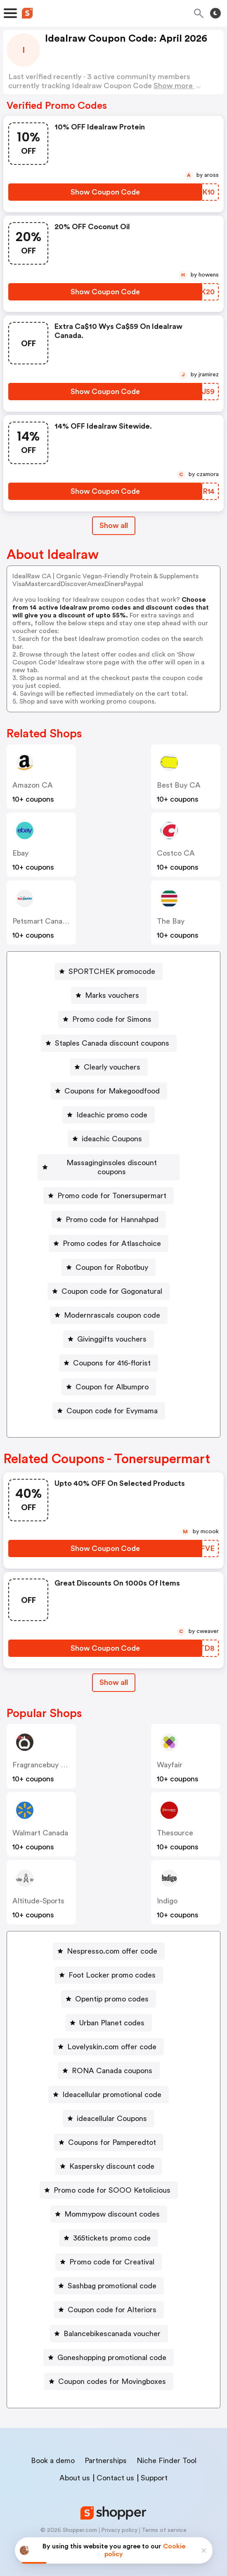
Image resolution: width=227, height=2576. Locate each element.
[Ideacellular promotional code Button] (108, 2085)
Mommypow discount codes (112, 2205)
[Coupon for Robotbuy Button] (108, 1258)
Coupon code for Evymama (112, 1401)
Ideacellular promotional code (111, 2085)
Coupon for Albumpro (112, 1378)
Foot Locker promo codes (112, 1966)
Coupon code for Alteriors (112, 2300)
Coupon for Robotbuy (112, 1258)
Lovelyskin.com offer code (111, 2037)
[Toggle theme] (215, 13)
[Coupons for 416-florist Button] (108, 1354)
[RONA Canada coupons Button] (109, 2061)
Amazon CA (32, 785)
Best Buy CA (179, 785)
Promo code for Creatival (111, 2253)
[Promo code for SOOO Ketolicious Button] (109, 2181)
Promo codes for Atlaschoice (112, 1234)
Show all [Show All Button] (113, 525)
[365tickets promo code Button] (108, 2229)
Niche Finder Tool (166, 2451)
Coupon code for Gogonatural (111, 1282)
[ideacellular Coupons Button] (108, 2109)
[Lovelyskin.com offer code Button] (108, 2037)
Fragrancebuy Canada (49, 1756)
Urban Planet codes (111, 2014)
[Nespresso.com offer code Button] (109, 1942)
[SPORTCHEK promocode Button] (108, 971)
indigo (167, 1892)
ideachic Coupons (112, 1139)
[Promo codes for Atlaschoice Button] (108, 1234)
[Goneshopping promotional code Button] (108, 2348)
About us (74, 2469)
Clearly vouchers (112, 1067)
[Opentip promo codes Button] (108, 1990)
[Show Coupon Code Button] (105, 192)
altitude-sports (38, 1892)
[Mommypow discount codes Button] (108, 2205)
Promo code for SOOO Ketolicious (112, 2181)
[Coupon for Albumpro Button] (108, 1378)
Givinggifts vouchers (112, 1330)
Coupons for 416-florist (112, 1354)
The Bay (170, 921)
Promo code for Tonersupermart (111, 1186)
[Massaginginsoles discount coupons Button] (109, 1162)
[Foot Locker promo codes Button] (108, 1966)
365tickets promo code (112, 2229)
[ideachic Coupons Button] (108, 1138)
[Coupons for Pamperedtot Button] (108, 2133)
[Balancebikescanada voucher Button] (109, 2324)
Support (154, 2469)
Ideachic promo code (111, 1115)
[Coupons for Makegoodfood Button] (108, 1091)
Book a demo (53, 2451)
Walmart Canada (40, 1824)
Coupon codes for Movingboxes (112, 2372)
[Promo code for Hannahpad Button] (109, 1210)
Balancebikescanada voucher (112, 2324)
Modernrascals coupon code (112, 1306)
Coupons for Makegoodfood (112, 1091)
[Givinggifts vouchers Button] (108, 1330)
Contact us (115, 2469)
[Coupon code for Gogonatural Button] (108, 1282)
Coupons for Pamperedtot (112, 2133)
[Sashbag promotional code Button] (109, 2276)
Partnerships (106, 2451)
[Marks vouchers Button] (109, 995)
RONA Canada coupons (112, 2061)
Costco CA (176, 853)
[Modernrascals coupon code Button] (109, 1306)
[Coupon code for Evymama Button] (108, 1401)
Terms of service (164, 2521)
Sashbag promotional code (112, 2276)
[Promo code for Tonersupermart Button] (108, 1186)
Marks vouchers (112, 995)
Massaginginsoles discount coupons (112, 1162)
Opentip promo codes (112, 1990)
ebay (20, 853)
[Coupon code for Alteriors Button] (109, 2300)
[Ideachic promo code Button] (108, 1115)
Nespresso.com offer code (112, 1942)
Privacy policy (119, 2521)
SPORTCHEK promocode (112, 971)
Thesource (175, 1824)
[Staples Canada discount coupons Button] (109, 1043)
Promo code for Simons (111, 1019)
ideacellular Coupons (112, 2109)
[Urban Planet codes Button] (108, 2013)
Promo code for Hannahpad (112, 1210)
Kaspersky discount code (111, 2157)
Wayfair (169, 1756)
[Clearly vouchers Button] (109, 1067)
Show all (113, 1673)
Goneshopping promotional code (111, 2348)
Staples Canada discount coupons (112, 1043)
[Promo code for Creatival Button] (108, 2253)
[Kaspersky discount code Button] (108, 2157)
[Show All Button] (113, 1673)
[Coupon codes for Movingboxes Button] (108, 2372)
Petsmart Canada (41, 921)
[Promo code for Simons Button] (108, 1019)
